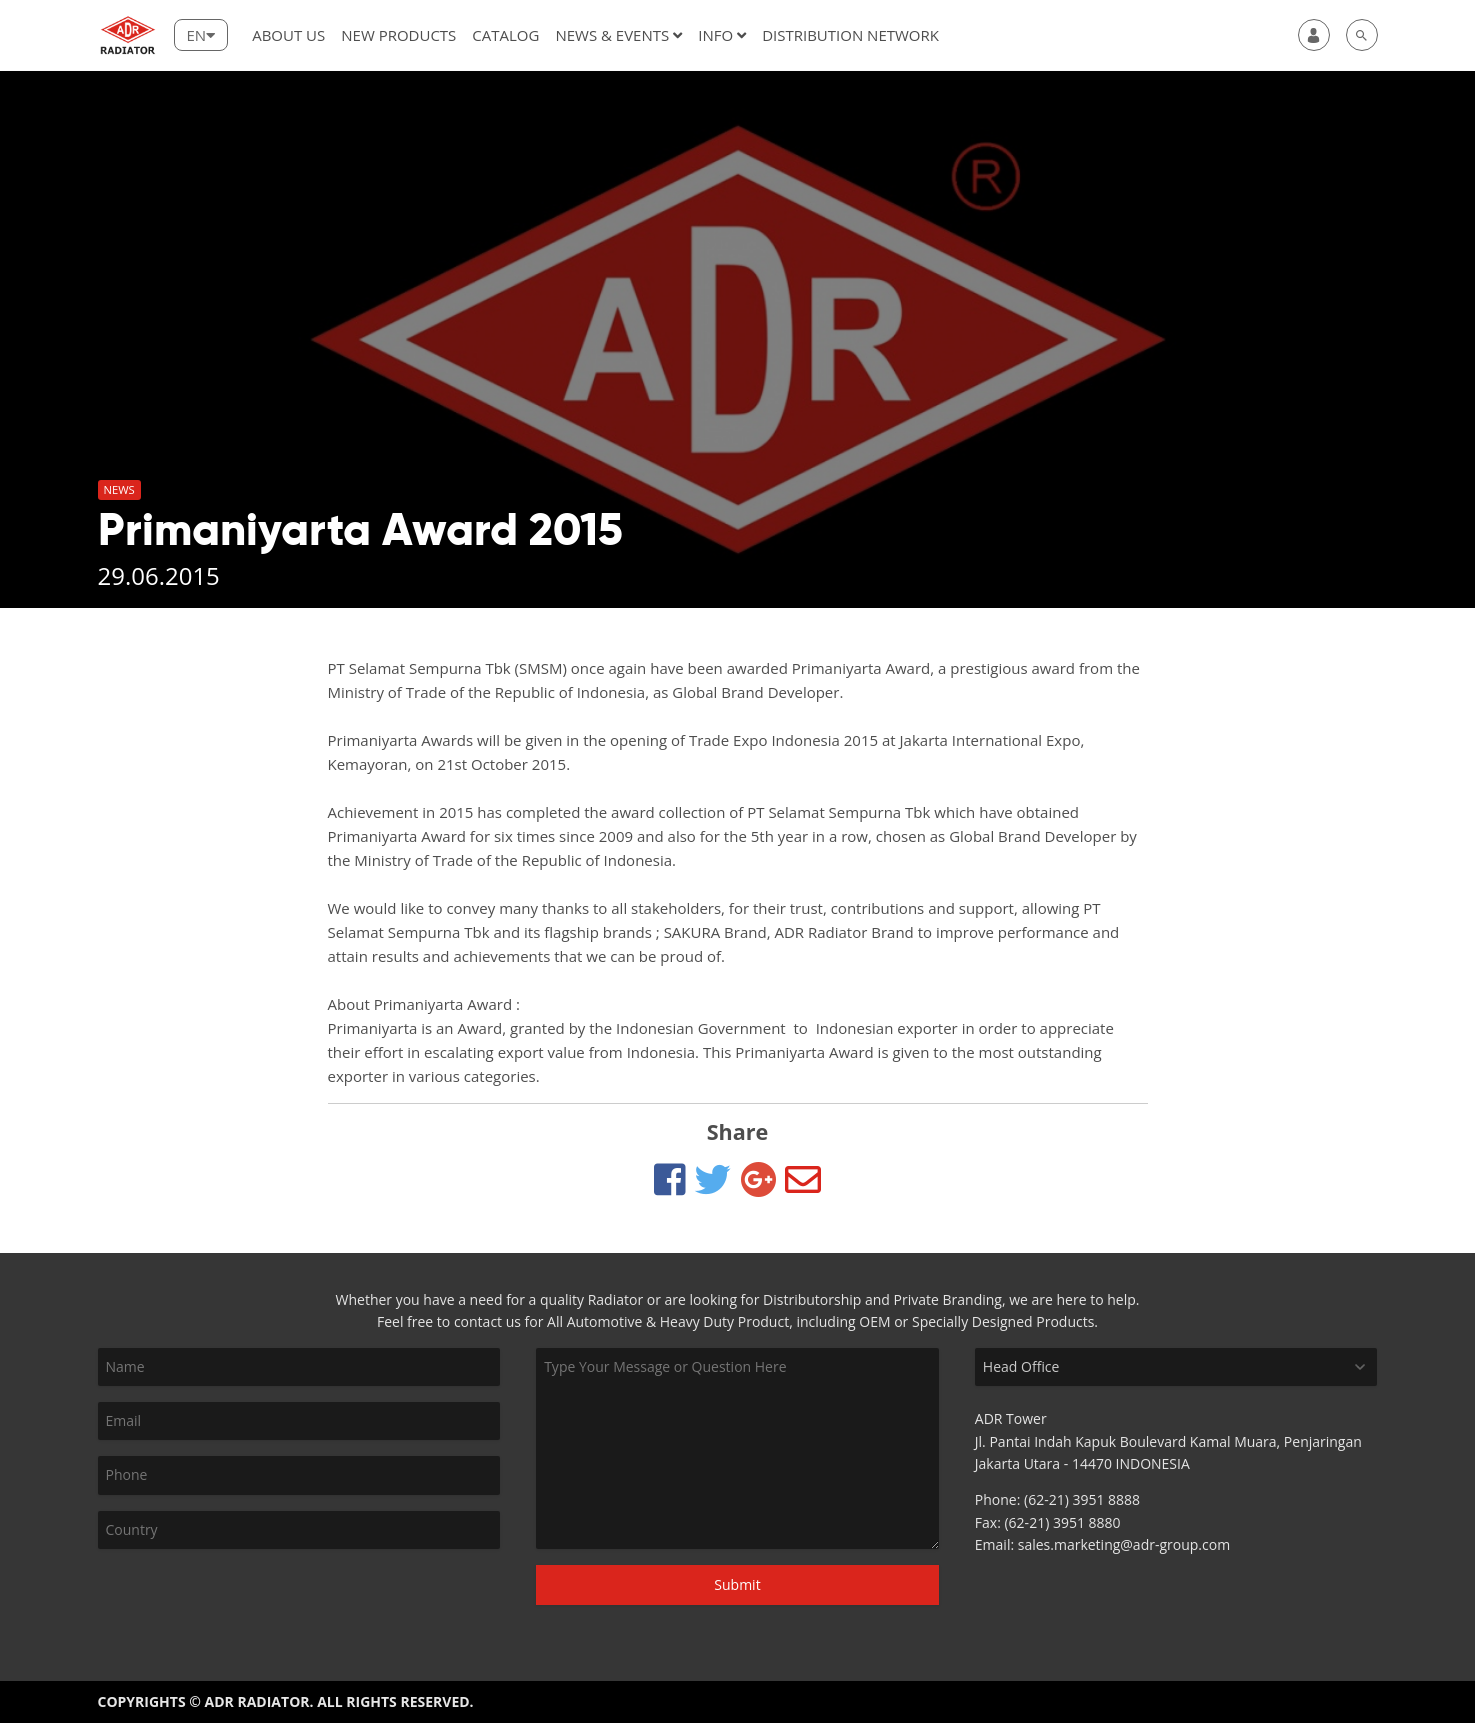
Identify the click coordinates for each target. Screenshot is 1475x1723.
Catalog (505, 35)
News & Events (618, 35)
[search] (1362, 35)
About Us (288, 35)
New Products (398, 35)
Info (722, 35)
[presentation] (204, 1585)
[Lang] (201, 35)
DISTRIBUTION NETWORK (850, 35)
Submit (737, 1584)
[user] (1314, 35)
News (119, 489)
